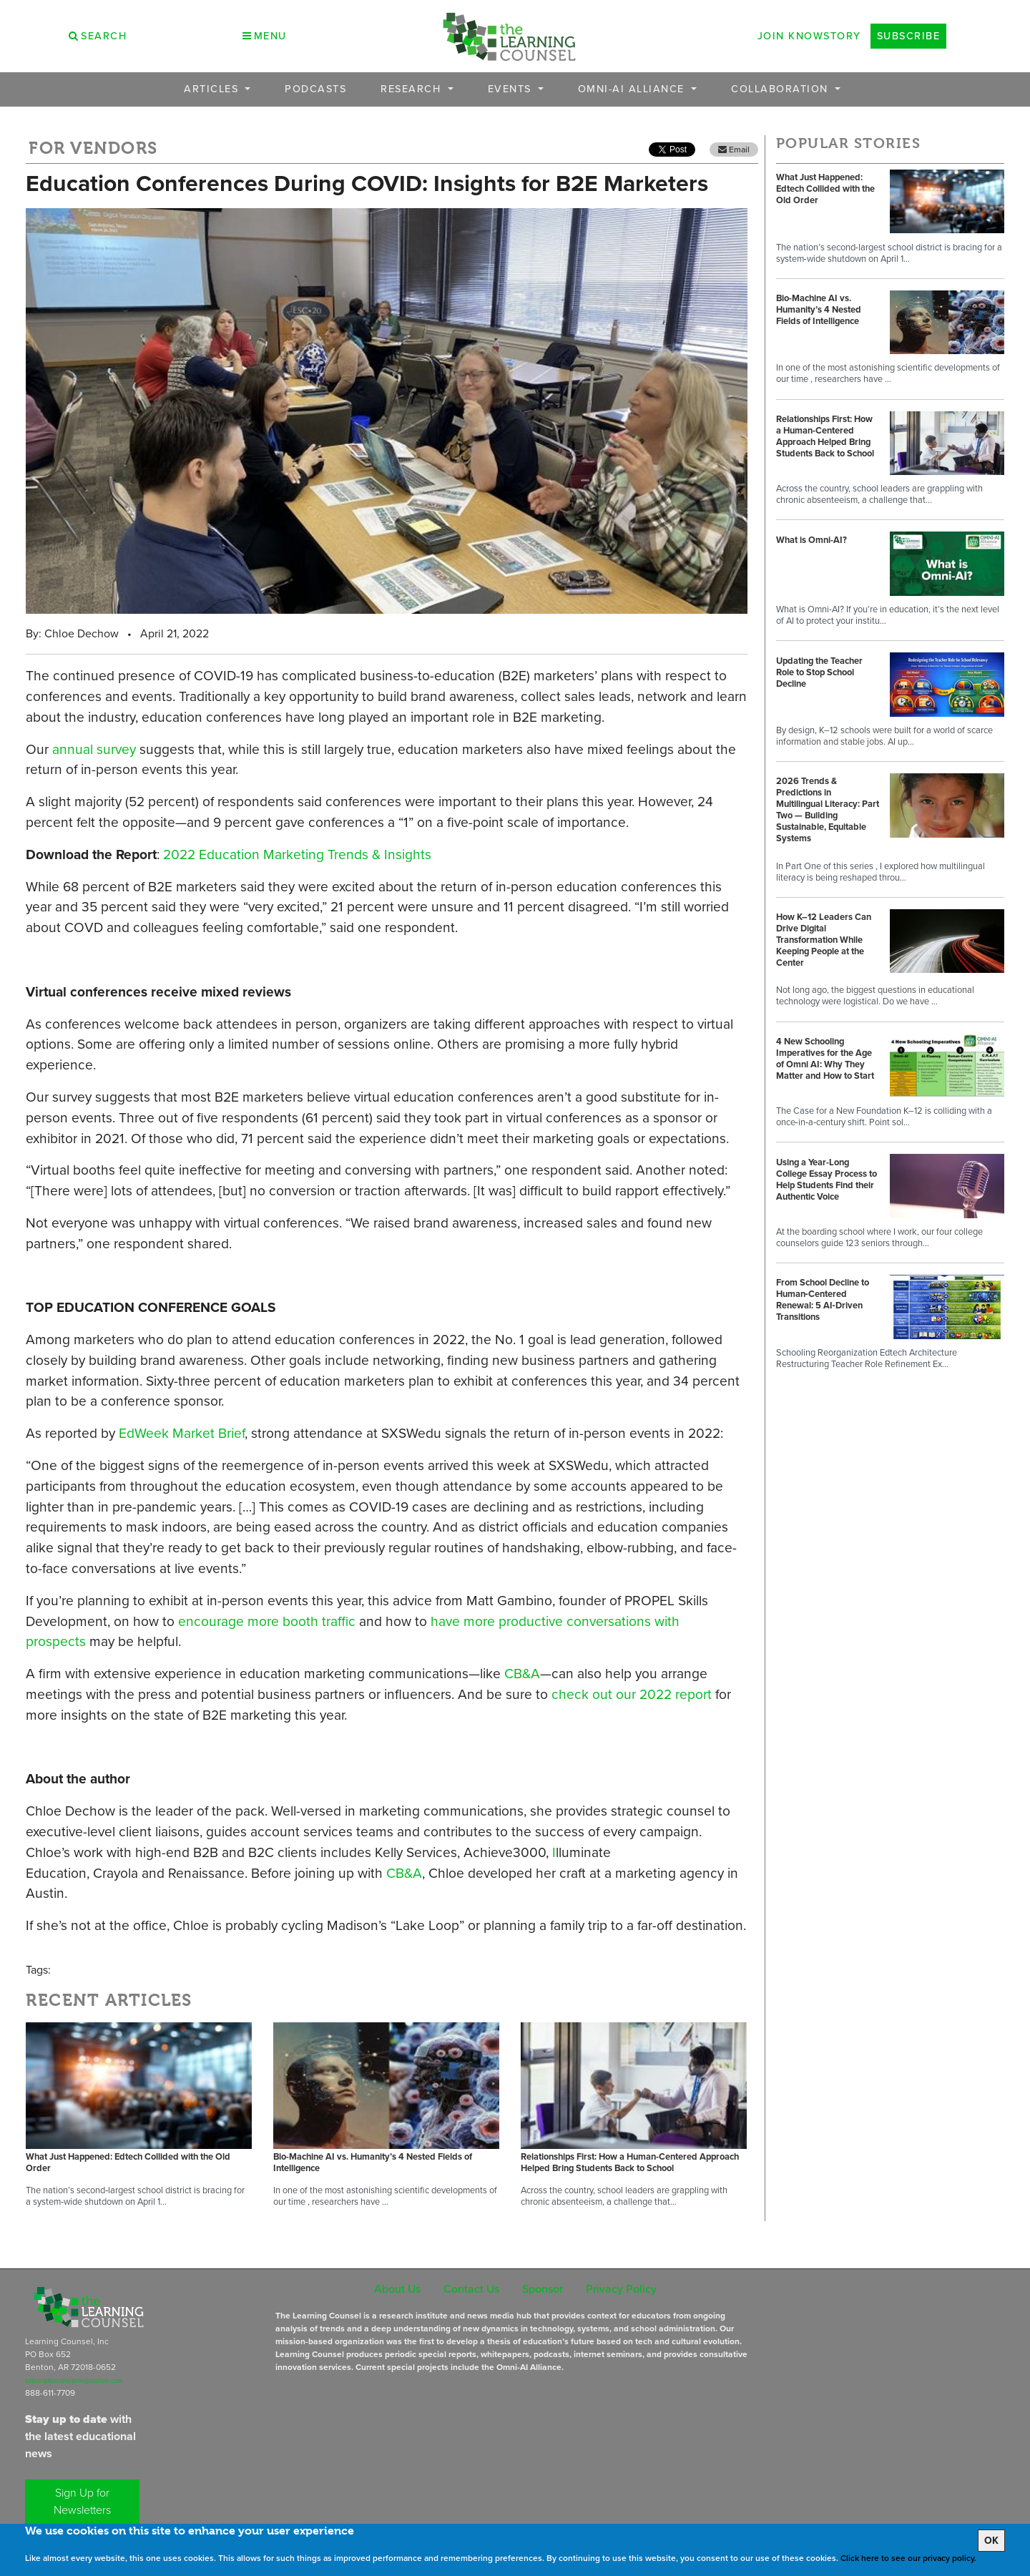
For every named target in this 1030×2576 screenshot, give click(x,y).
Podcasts (315, 89)
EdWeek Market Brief (182, 1433)
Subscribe (909, 36)
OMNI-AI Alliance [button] (633, 89)
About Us (397, 2289)
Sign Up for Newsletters (82, 2501)
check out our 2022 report (631, 1694)
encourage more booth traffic (266, 1621)
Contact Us (471, 2289)
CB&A (522, 1673)
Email (734, 149)
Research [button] (413, 89)
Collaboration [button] (781, 89)
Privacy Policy (621, 2289)
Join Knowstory (809, 36)
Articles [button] (213, 89)
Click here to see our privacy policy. (908, 2558)
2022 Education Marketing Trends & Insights (297, 854)
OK (991, 2540)
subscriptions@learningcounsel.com (73, 2380)
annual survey (94, 749)
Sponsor (542, 2289)
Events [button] (512, 89)
